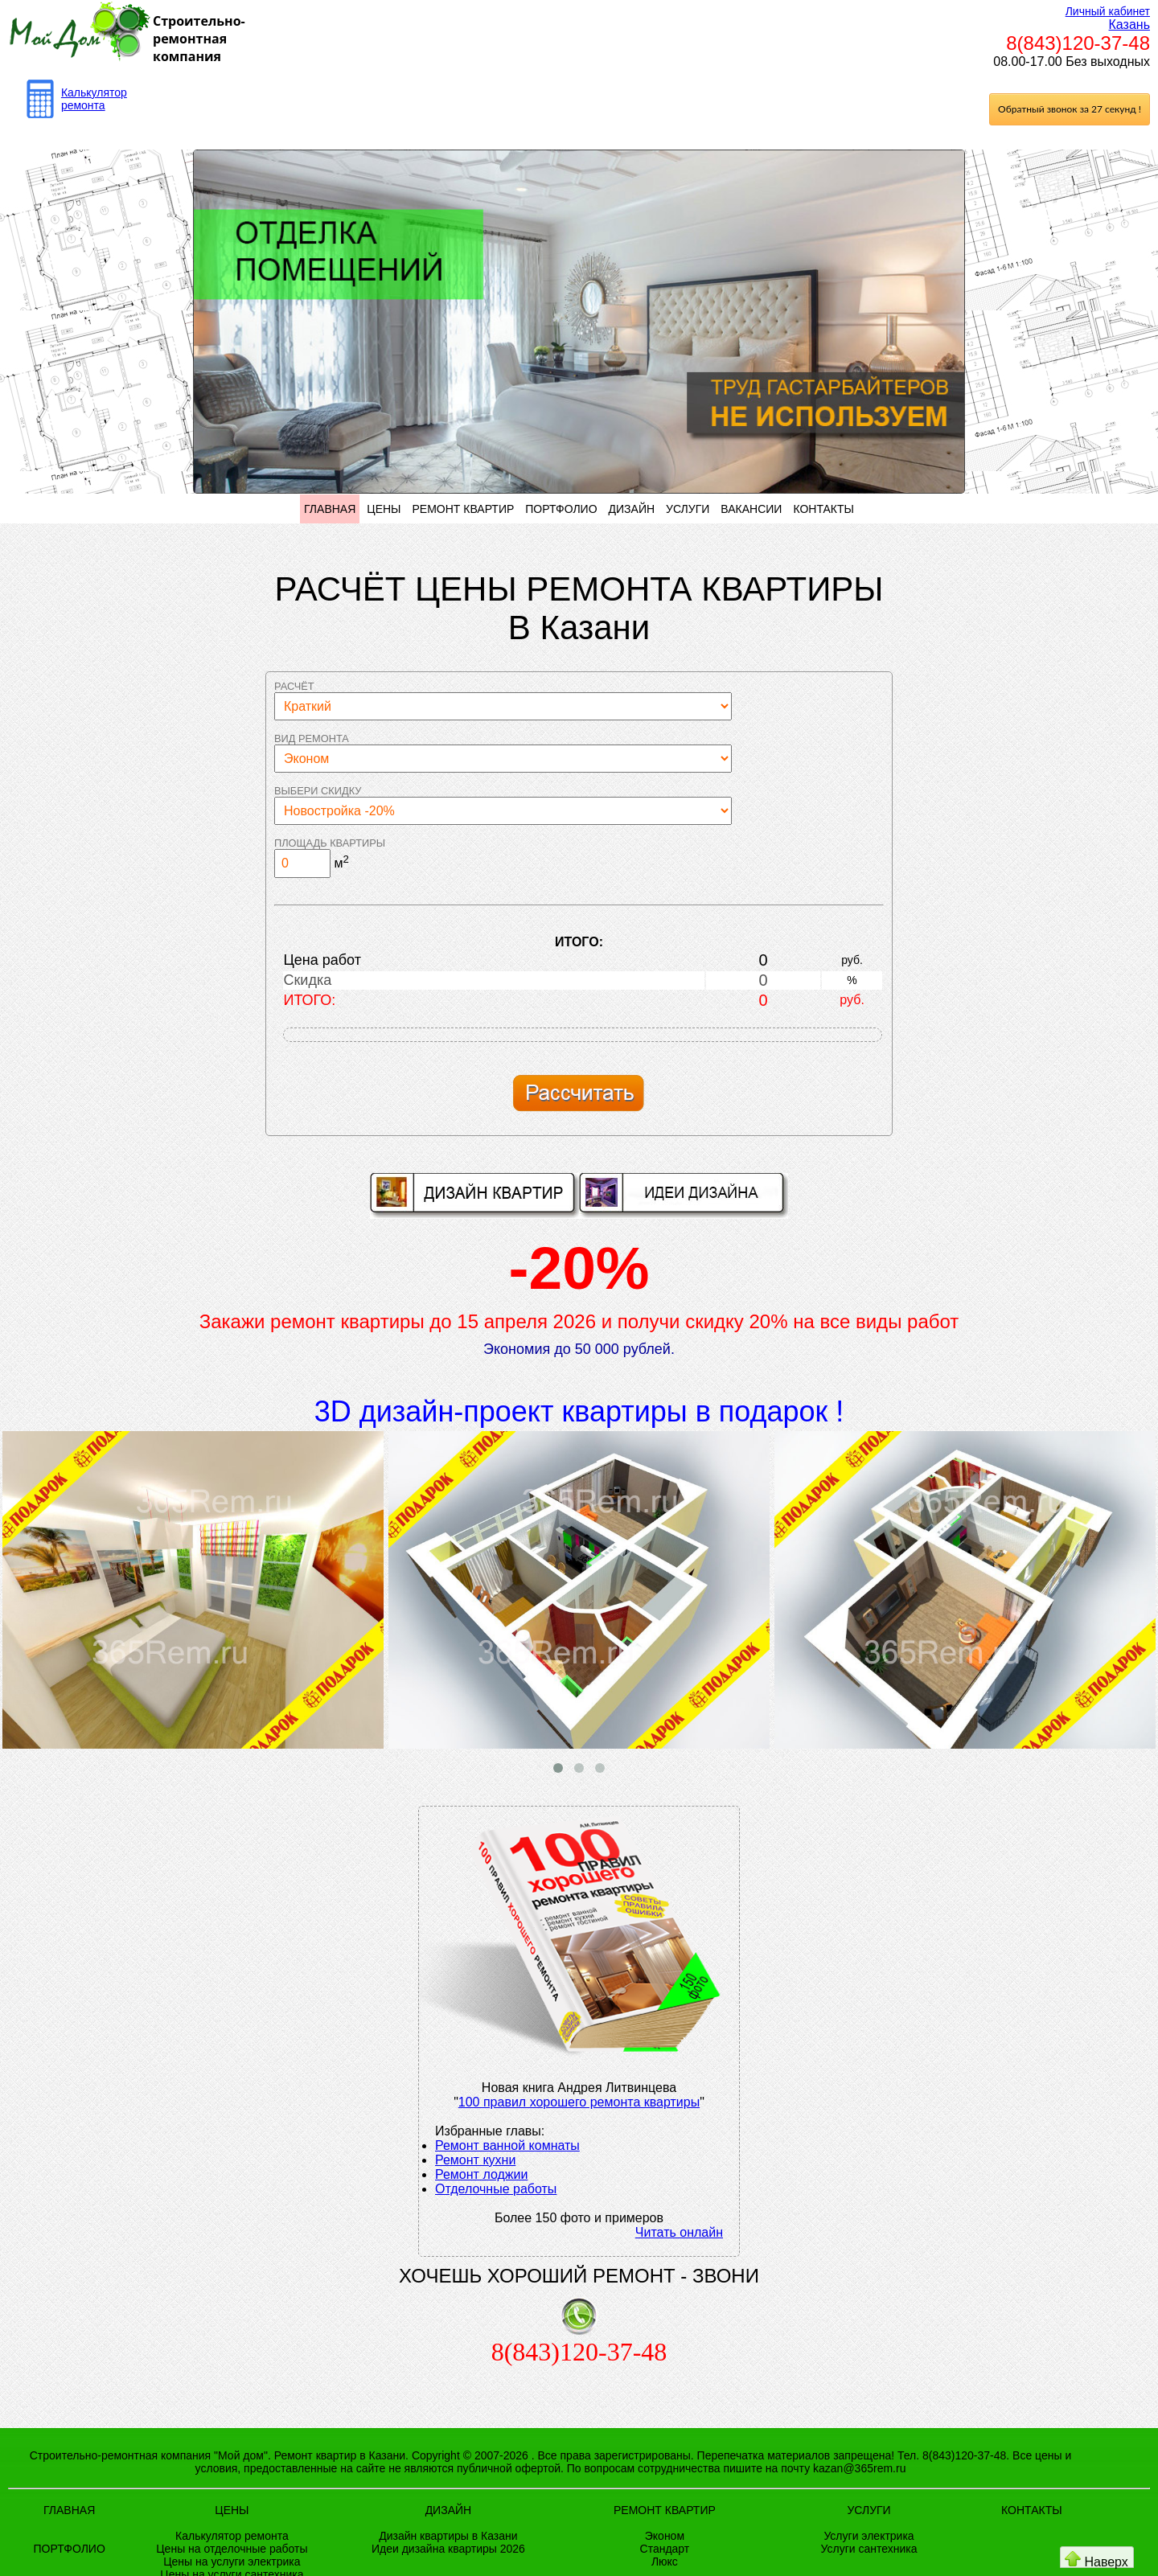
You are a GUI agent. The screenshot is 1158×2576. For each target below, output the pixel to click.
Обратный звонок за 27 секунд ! (1069, 109)
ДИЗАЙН (632, 508)
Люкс (664, 2561)
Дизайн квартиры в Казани (448, 2535)
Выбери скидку (317, 791)
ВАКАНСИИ (751, 508)
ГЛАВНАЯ (329, 508)
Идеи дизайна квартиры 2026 (448, 2548)
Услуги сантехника (869, 2548)
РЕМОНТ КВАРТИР (463, 508)
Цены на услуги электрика (231, 2561)
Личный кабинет (1108, 11)
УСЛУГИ (687, 508)
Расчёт (294, 686)
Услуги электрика (868, 2535)
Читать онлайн (679, 2232)
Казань (1129, 24)
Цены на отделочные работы (231, 2548)
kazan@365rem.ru (859, 2468)
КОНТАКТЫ (823, 508)
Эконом (664, 2535)
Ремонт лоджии (481, 2174)
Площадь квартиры (329, 843)
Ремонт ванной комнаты (507, 2145)
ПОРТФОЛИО (561, 508)
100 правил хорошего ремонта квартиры (579, 2102)
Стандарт (665, 2548)
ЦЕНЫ (383, 508)
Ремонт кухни (475, 2160)
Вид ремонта (311, 738)
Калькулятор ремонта (94, 99)
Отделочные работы (495, 2189)
